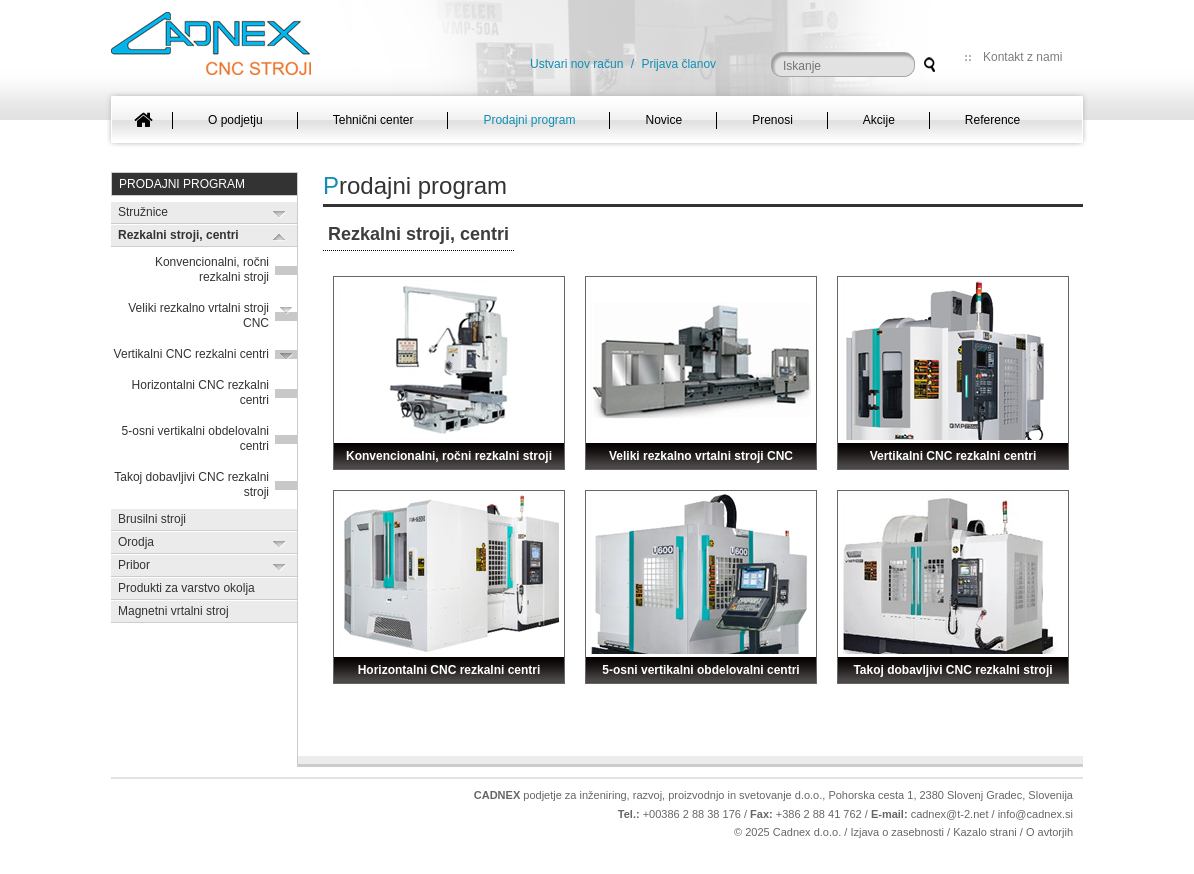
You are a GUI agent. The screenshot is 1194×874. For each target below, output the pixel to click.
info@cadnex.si (1035, 814)
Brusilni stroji (152, 519)
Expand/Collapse (279, 213)
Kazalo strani (985, 832)
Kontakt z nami (1022, 57)
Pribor (134, 565)
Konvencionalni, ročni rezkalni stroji (212, 269)
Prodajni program (182, 184)
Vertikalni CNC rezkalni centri (191, 354)
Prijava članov (678, 64)
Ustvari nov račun (576, 64)
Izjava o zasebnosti (897, 832)
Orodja (136, 542)
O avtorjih (1049, 832)
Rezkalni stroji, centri (178, 235)
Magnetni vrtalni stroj (173, 611)
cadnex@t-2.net (950, 814)
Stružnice (143, 212)
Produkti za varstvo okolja (186, 588)
